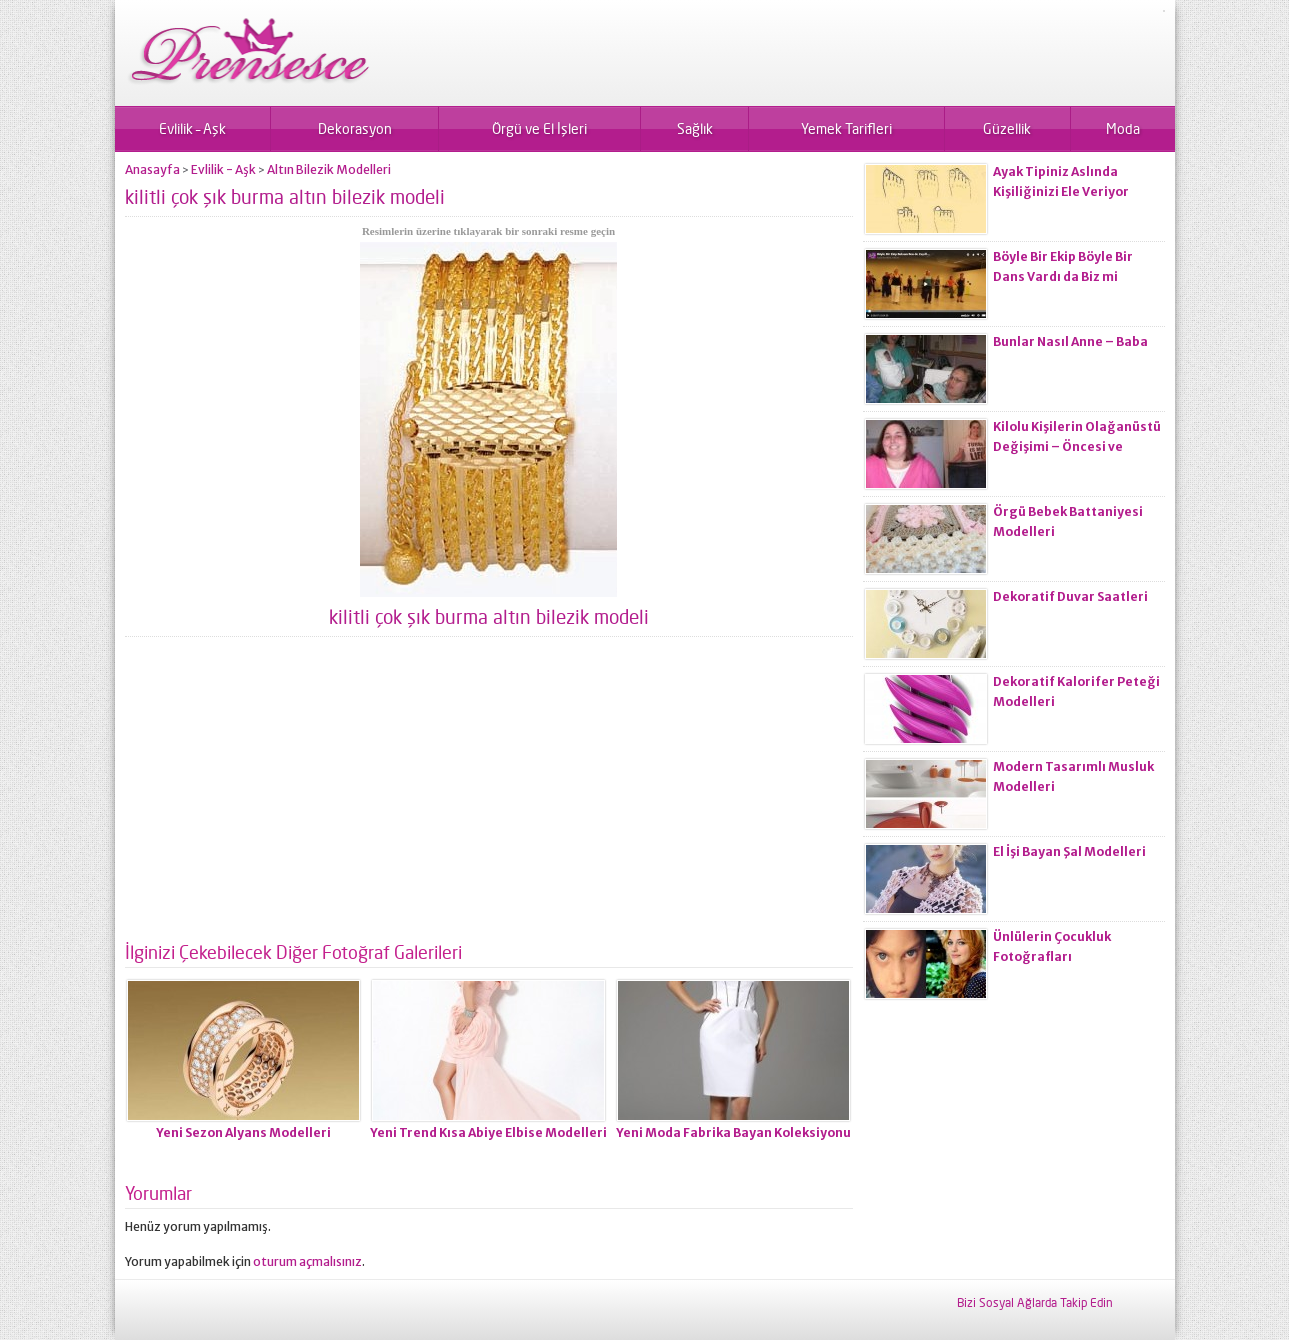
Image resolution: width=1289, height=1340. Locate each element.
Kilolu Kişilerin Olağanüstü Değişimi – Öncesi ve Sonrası (1077, 446)
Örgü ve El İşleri (539, 128)
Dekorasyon (355, 128)
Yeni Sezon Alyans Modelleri (243, 1132)
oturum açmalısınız (307, 1261)
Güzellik (1007, 128)
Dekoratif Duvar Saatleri (1070, 596)
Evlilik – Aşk (192, 128)
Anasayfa (152, 169)
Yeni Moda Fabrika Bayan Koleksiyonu (733, 1132)
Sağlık (695, 128)
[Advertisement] (489, 797)
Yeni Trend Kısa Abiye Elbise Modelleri (488, 1132)
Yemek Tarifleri (846, 128)
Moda (1123, 128)
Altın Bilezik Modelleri (329, 169)
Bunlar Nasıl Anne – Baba (1070, 341)
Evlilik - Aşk (223, 169)
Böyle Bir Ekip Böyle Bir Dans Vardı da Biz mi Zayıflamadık (1063, 276)
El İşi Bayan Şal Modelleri (1069, 851)
